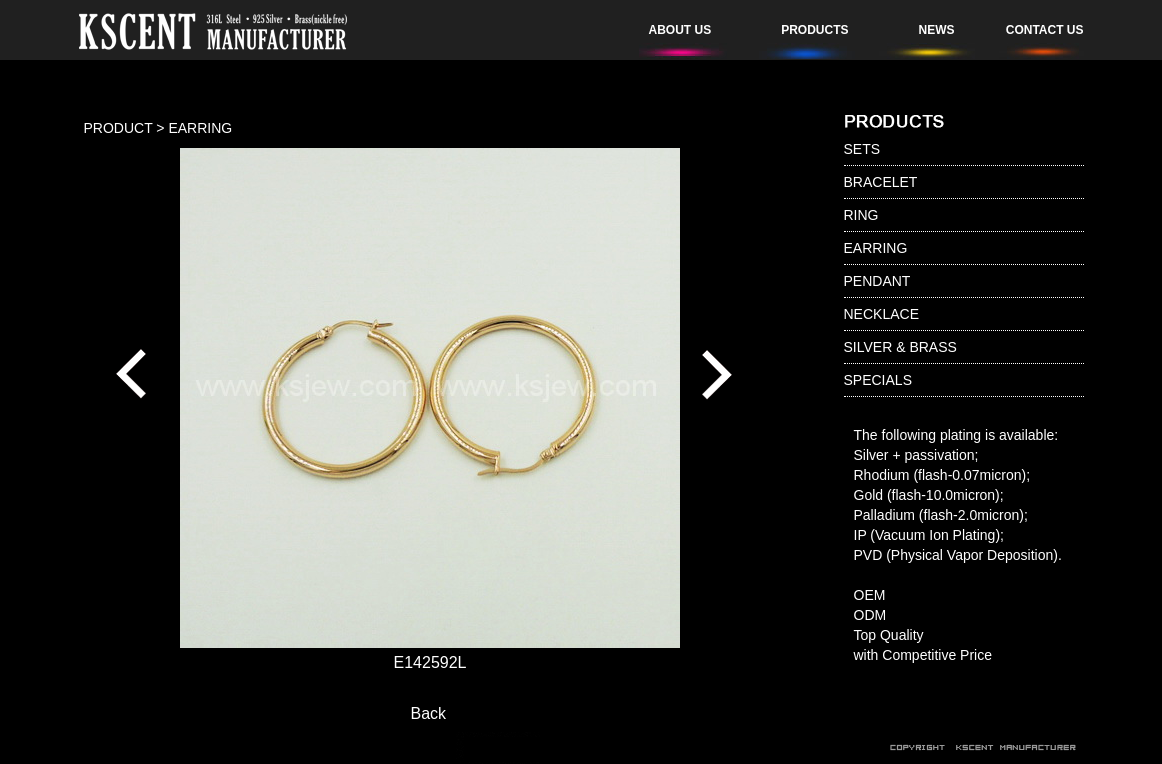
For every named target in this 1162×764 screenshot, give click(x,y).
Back (429, 713)
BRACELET (881, 182)
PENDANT (877, 281)
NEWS (937, 30)
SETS (862, 149)
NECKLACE (881, 314)
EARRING (876, 248)
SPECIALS (878, 380)
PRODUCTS (814, 30)
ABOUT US (680, 30)
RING (861, 215)
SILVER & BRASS (900, 347)
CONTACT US (1045, 30)
